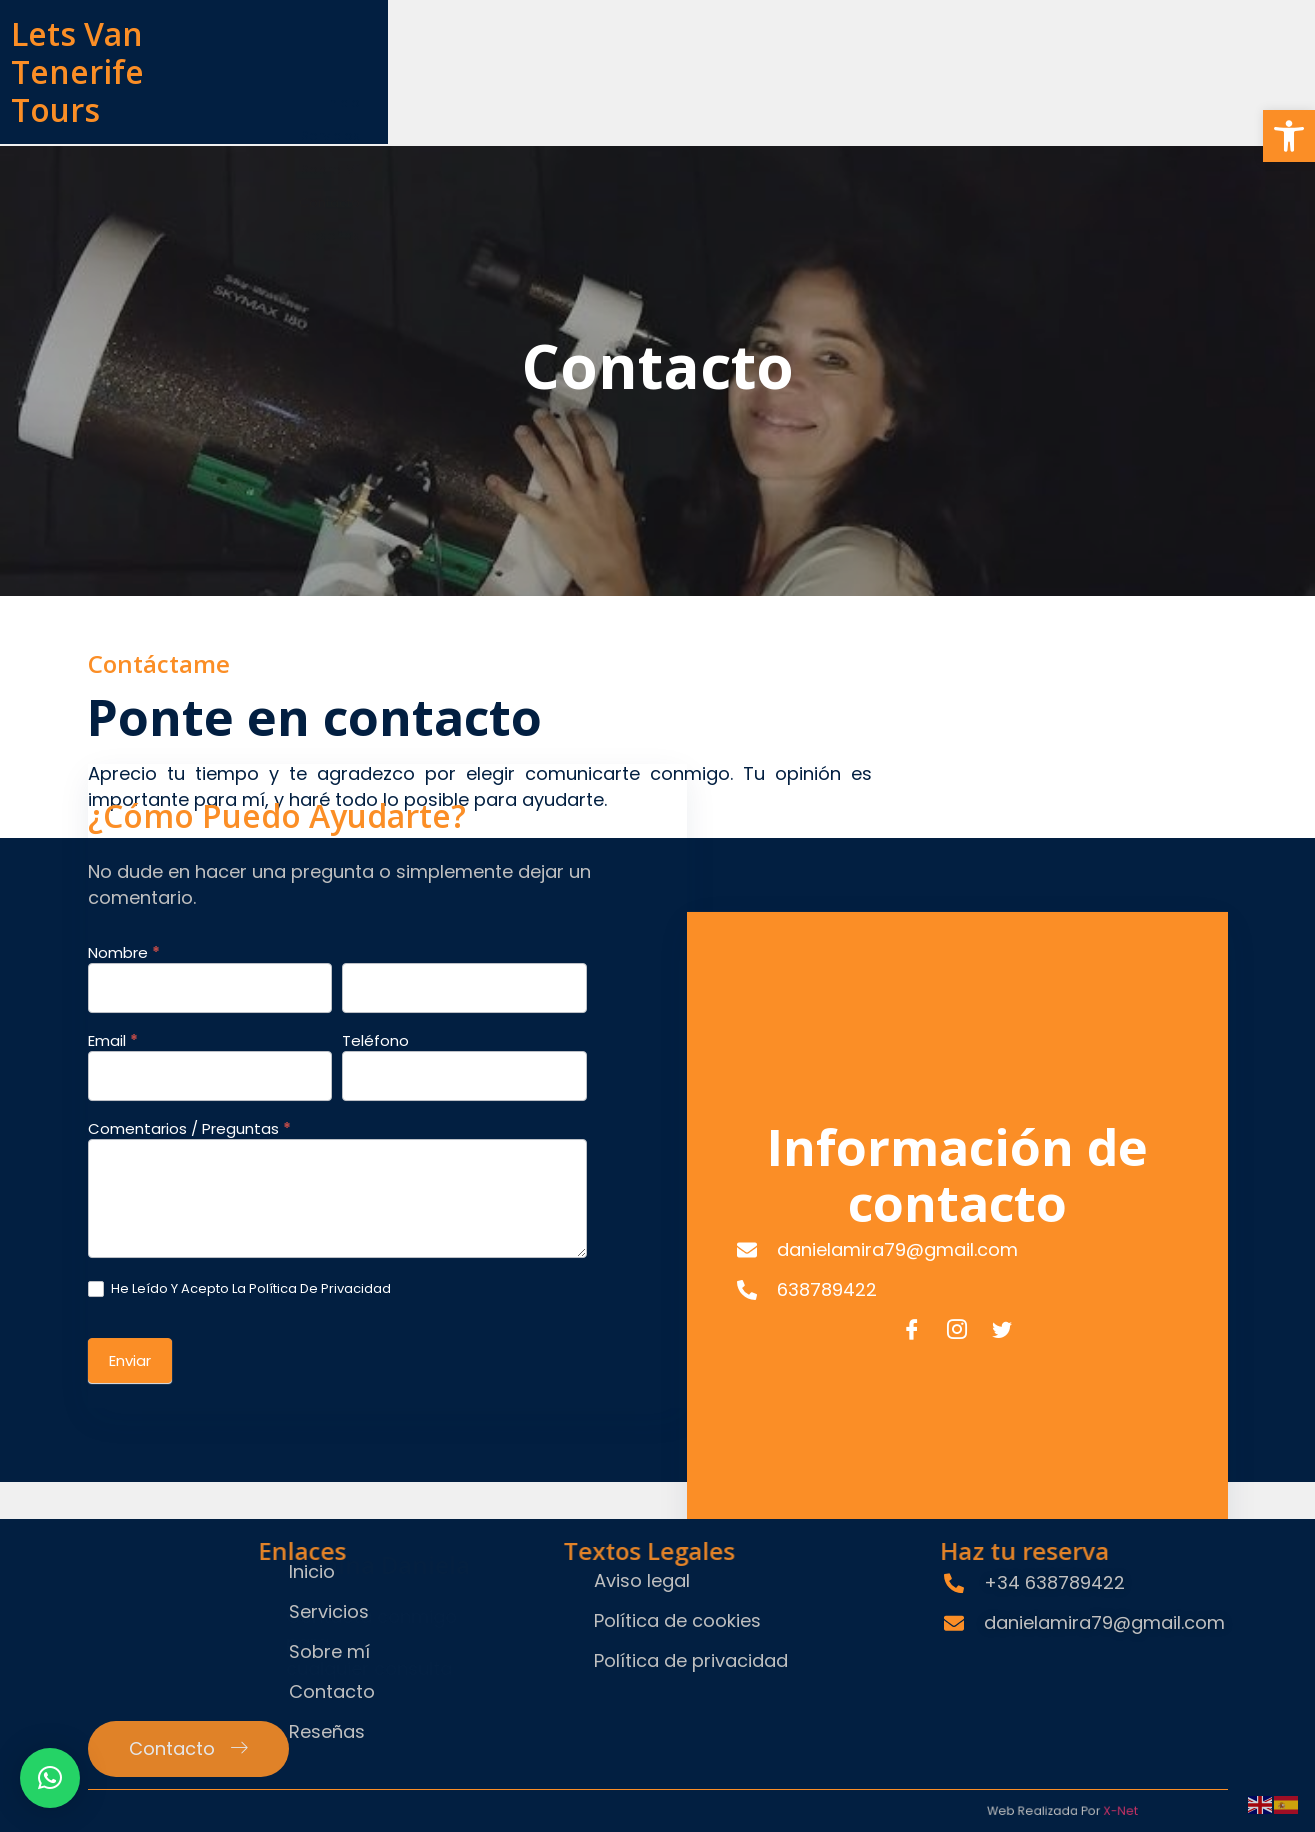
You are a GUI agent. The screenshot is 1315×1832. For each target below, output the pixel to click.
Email (113, 620)
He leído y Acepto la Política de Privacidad (239, 867)
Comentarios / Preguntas (189, 708)
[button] (1289, 136)
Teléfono (447, 620)
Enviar (130, 938)
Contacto (1058, 56)
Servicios (827, 56)
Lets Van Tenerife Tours (273, 47)
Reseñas (1173, 56)
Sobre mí (941, 56)
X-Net (916, 1799)
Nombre (124, 532)
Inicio (729, 56)
